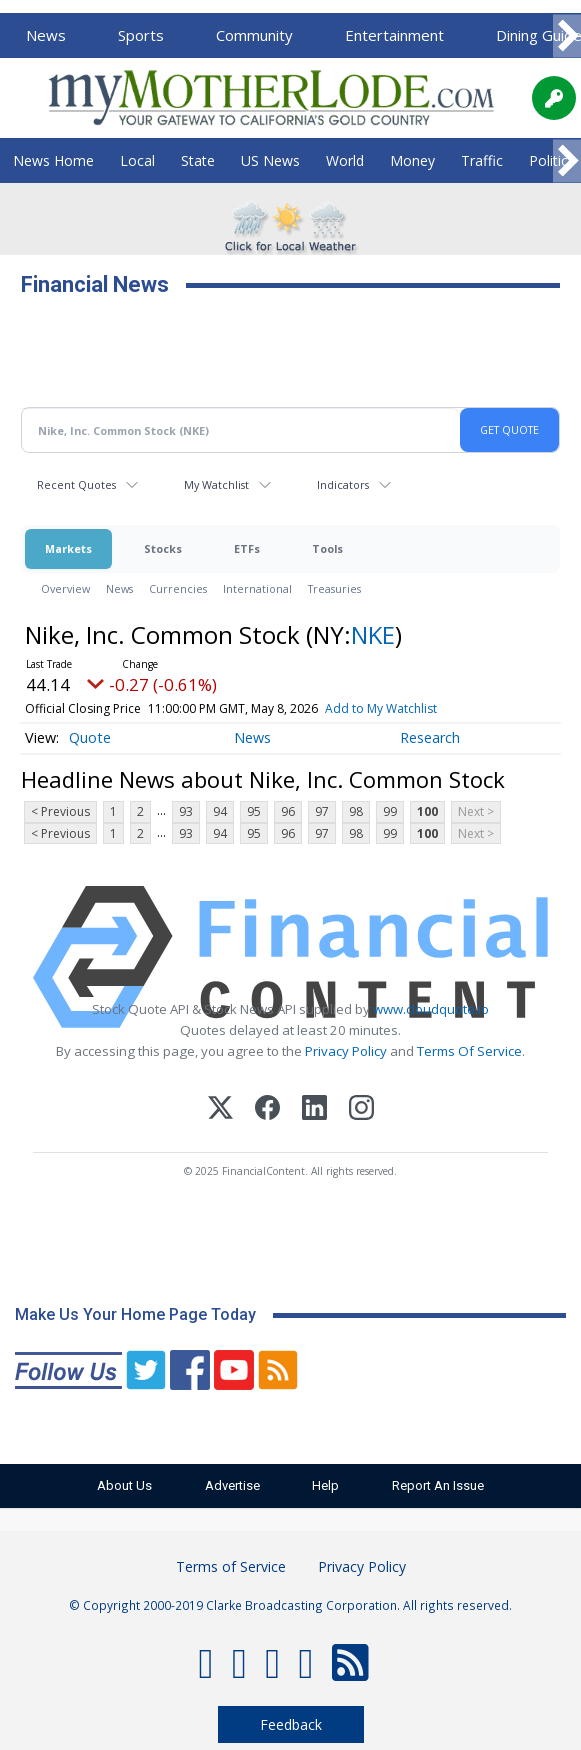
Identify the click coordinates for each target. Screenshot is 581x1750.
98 (356, 811)
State (198, 160)
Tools (327, 548)
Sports (141, 35)
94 (220, 811)
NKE (373, 634)
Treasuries (334, 588)
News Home (53, 160)
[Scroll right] (567, 36)
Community (254, 35)
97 (322, 811)
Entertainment (394, 35)
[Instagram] (361, 1110)
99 (390, 811)
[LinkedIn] (314, 1110)
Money (412, 160)
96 (288, 811)
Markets (68, 548)
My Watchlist (216, 484)
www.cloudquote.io (431, 1009)
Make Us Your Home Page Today (135, 1314)
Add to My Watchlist (381, 708)
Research (430, 737)
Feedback (291, 1724)
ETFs (247, 548)
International (257, 588)
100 (427, 811)
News (46, 35)
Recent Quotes (76, 484)
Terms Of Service (469, 1051)
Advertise (231, 1485)
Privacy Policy (346, 1051)
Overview (65, 588)
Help (327, 1485)
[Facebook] (267, 1110)
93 (186, 811)
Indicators (343, 484)
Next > (476, 811)
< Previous (60, 811)
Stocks (163, 548)
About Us (121, 1485)
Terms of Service (231, 1566)
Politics (552, 160)
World (345, 160)
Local (137, 160)
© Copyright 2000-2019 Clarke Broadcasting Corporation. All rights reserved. (290, 1605)
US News (270, 160)
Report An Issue (442, 1485)
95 (254, 811)
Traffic (482, 160)
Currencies (178, 588)
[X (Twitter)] (220, 1110)
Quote (90, 737)
